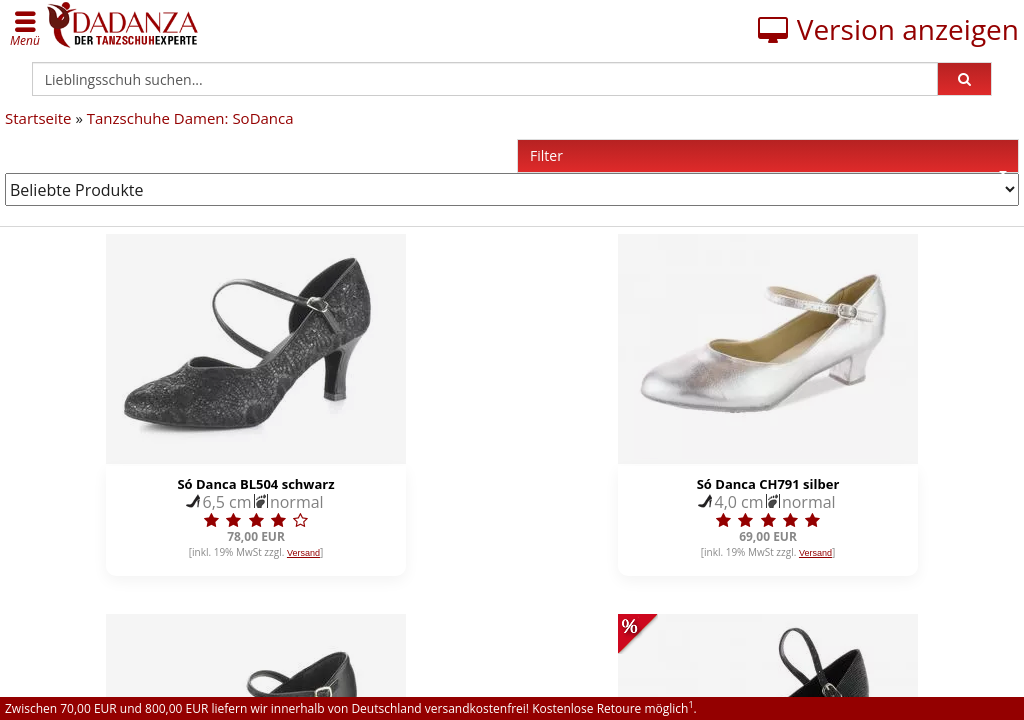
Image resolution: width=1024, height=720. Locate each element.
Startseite (38, 118)
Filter (768, 159)
